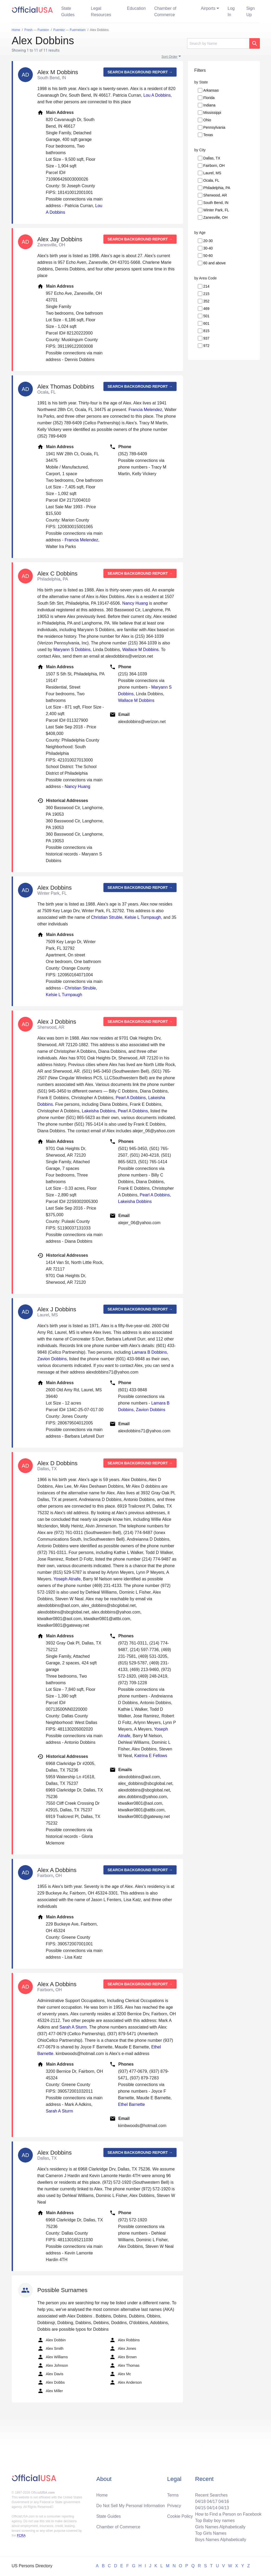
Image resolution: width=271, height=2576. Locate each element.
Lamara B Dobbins (149, 1352)
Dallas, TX (211, 158)
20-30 (208, 240)
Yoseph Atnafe (67, 1579)
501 (206, 316)
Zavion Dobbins (52, 1359)
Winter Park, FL (216, 210)
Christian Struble (106, 917)
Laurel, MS (212, 173)
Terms (173, 2495)
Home (102, 2495)
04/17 (212, 2501)
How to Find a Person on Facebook (228, 2514)
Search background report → (140, 72)
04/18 (200, 2501)
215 (206, 293)
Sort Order (169, 57)
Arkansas (211, 90)
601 (206, 323)
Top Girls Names (210, 2533)
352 (206, 301)
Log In (231, 11)
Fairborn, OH (214, 165)
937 (206, 338)
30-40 (208, 248)
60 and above (214, 263)
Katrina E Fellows (150, 1755)
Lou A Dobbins (157, 95)
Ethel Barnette (131, 2104)
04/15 (200, 2508)
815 (206, 330)
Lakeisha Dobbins (98, 1111)
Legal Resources (101, 11)
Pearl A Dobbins (131, 1097)
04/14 (212, 2508)
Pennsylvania (214, 127)
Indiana (209, 105)
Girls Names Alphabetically (220, 2527)
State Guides (68, 11)
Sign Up (250, 11)
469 (206, 308)
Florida (209, 97)
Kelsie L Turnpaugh (143, 917)
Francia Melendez (145, 409)
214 (206, 286)
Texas (208, 134)
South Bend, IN (215, 202)
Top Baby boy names (214, 2520)
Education (136, 8)
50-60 (208, 255)
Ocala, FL (211, 180)
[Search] (218, 43)
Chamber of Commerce (165, 11)
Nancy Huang (135, 603)
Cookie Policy (180, 2516)
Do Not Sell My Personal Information (130, 2505)
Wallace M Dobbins (140, 649)
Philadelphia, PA (216, 187)
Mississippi (212, 112)
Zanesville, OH (215, 217)
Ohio (207, 120)
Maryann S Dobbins (72, 649)
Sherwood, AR (215, 195)
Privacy (174, 2505)
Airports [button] (208, 8)
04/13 (223, 2508)
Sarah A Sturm (73, 2027)
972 (206, 345)
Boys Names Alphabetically (220, 2539)
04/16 (223, 2501)
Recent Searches (211, 2495)
